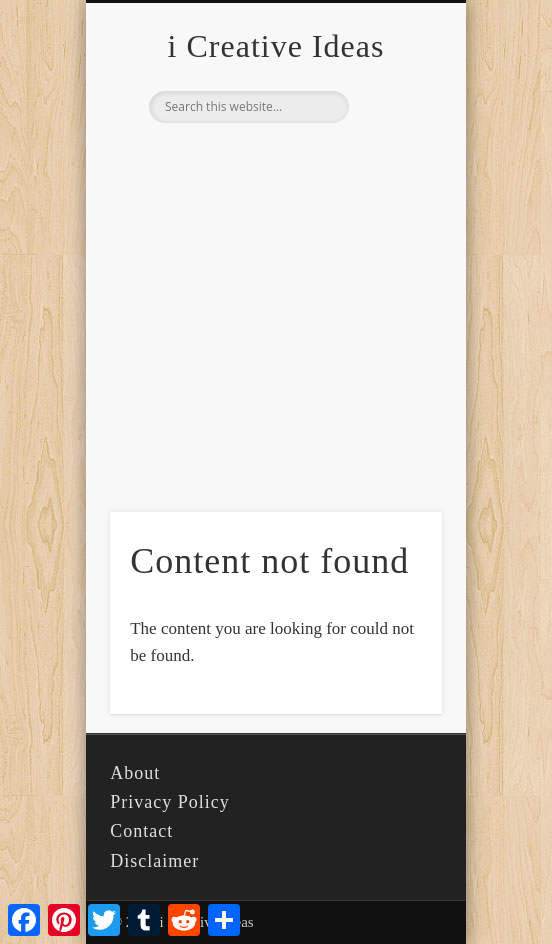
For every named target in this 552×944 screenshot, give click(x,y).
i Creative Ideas (276, 46)
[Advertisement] (276, 348)
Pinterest (273, 157)
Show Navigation (393, 179)
